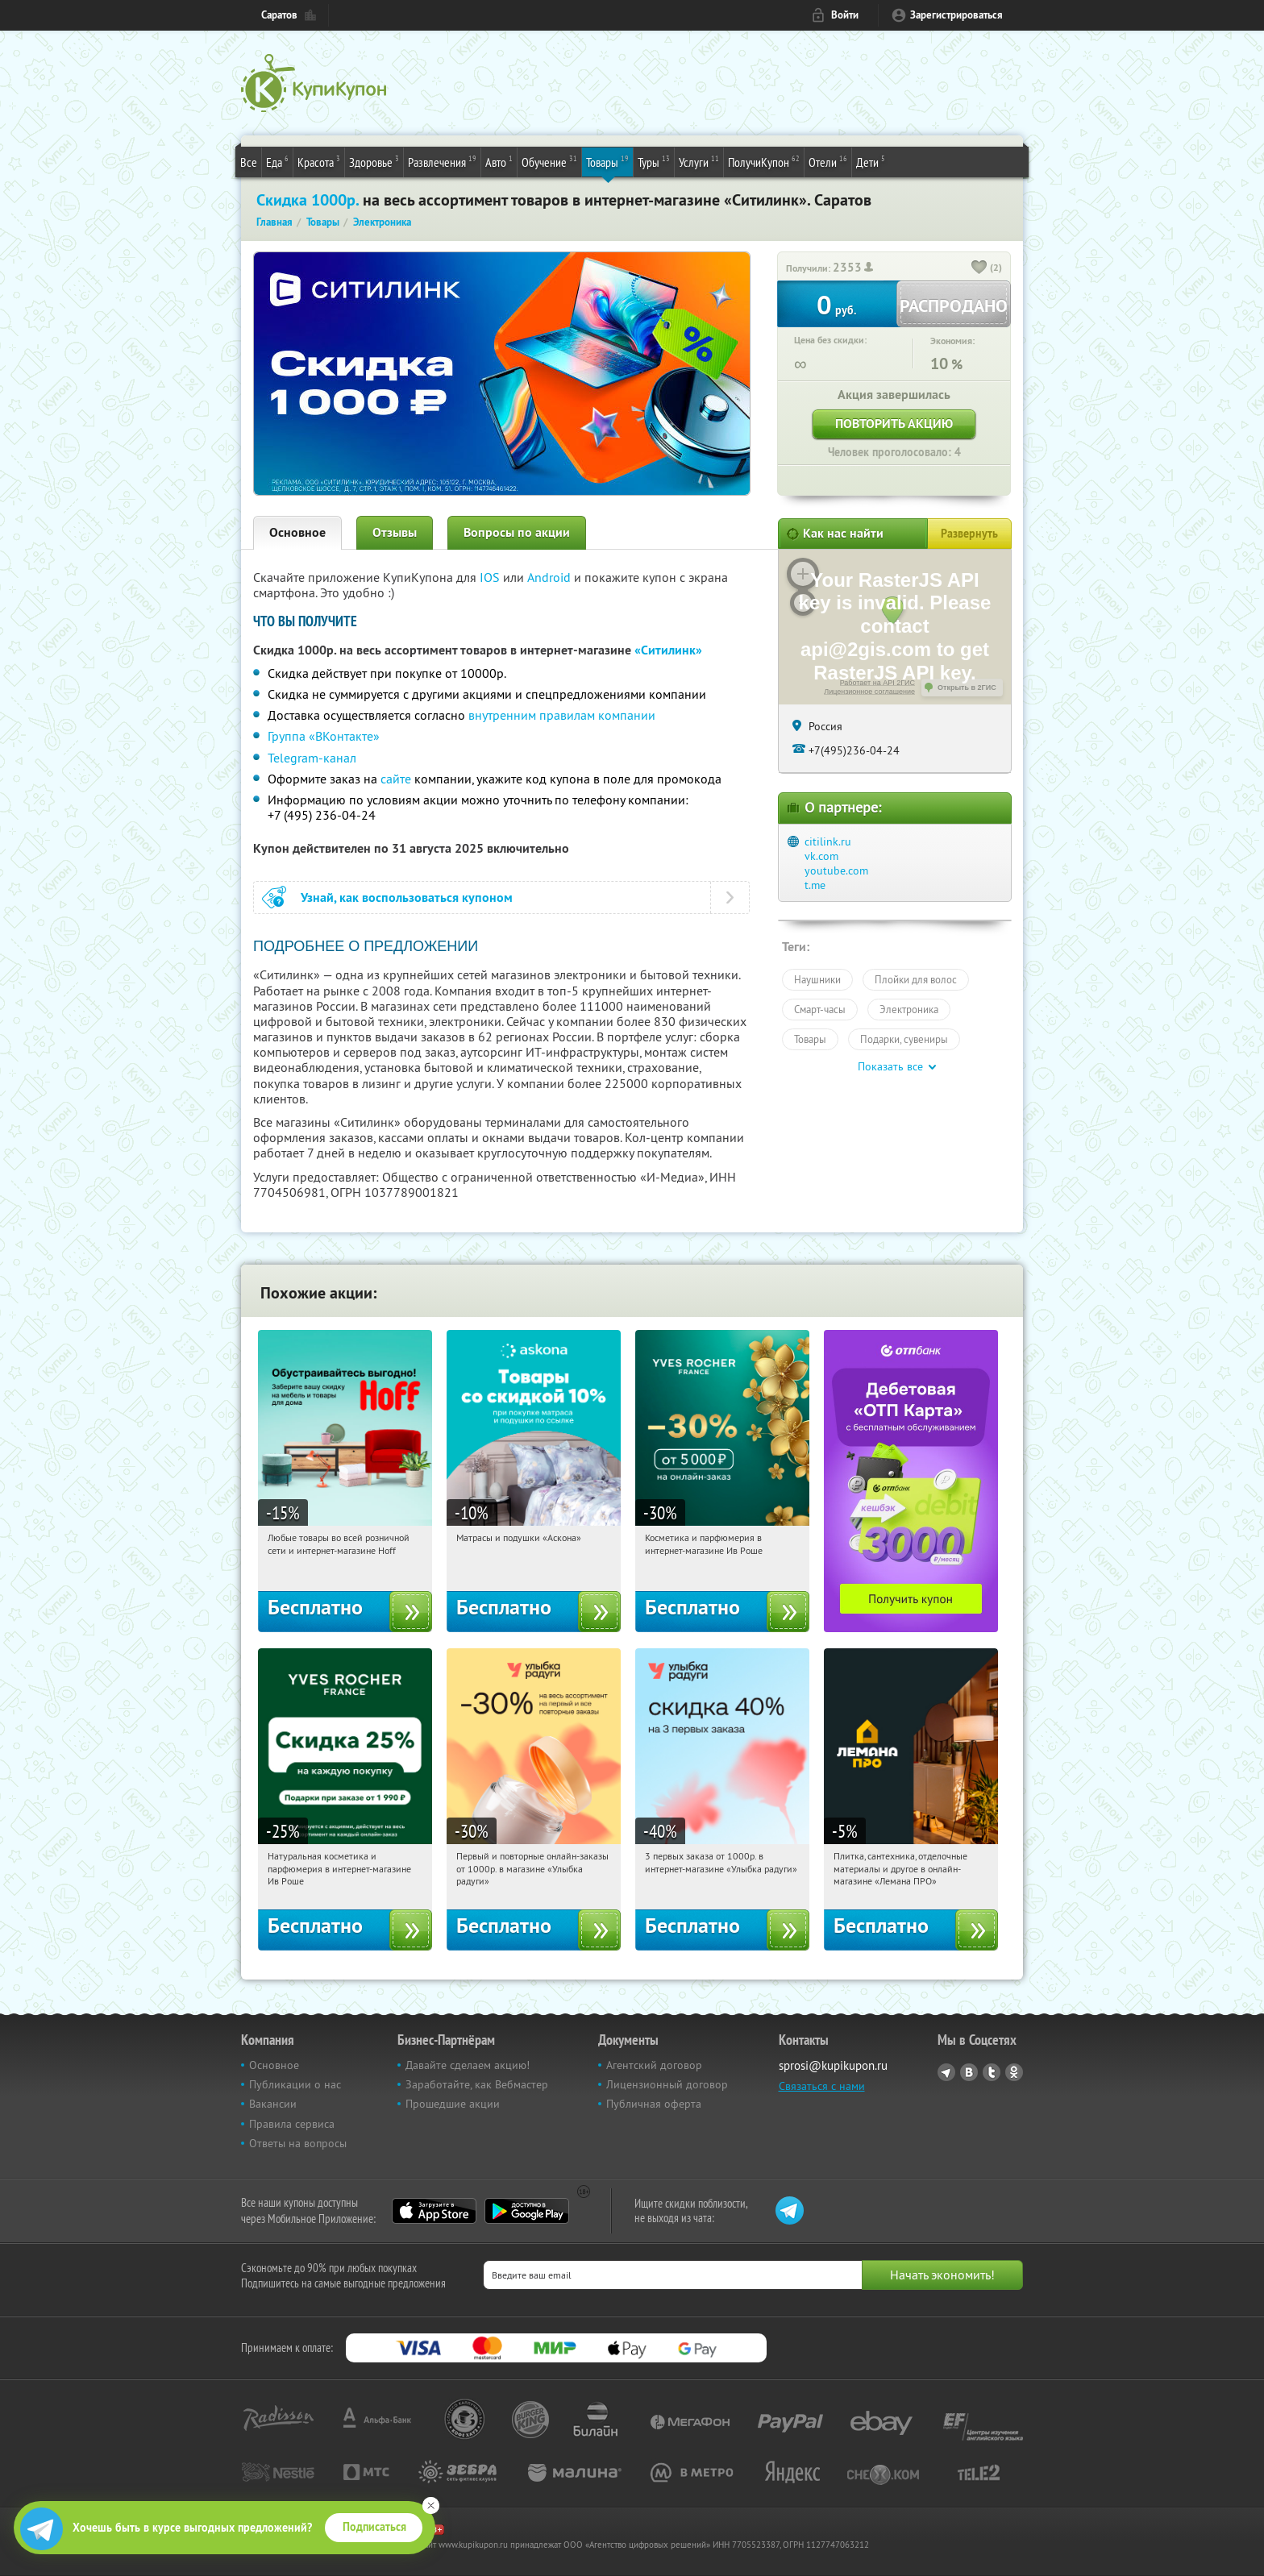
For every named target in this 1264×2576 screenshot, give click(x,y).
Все (248, 162)
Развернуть (969, 533)
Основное (297, 532)
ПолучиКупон (764, 161)
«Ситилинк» (668, 650)
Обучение (549, 161)
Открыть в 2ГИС (967, 687)
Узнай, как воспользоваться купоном (407, 897)
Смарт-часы (820, 1009)
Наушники (817, 979)
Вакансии (273, 2103)
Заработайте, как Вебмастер (476, 2084)
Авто (499, 161)
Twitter (991, 2072)
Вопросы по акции (517, 532)
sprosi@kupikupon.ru (833, 2065)
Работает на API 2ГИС (877, 683)
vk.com (821, 856)
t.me (815, 885)
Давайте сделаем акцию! (467, 2065)
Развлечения (442, 161)
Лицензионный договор (667, 2084)
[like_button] (979, 268)
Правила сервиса (292, 2124)
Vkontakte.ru (969, 2072)
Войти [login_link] (845, 15)
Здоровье (374, 161)
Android (550, 577)
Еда (277, 161)
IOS (491, 577)
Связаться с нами (822, 2086)
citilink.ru (828, 841)
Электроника (908, 1009)
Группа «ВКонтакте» (324, 736)
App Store (434, 2211)
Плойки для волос (916, 979)
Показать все (890, 1066)
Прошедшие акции (452, 2103)
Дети (870, 161)
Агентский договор (654, 2065)
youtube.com (836, 870)
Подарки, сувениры (904, 1038)
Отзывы (394, 532)
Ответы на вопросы (298, 2143)
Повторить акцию (894, 423)
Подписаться (374, 2527)
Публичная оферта (653, 2103)
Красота (318, 161)
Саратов (279, 15)
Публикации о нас (295, 2084)
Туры (654, 161)
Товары (607, 161)
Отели (828, 161)
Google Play (526, 2211)
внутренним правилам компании (561, 715)
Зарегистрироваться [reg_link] (956, 15)
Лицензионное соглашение (869, 692)
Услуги (699, 161)
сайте (395, 779)
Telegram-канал (312, 758)
